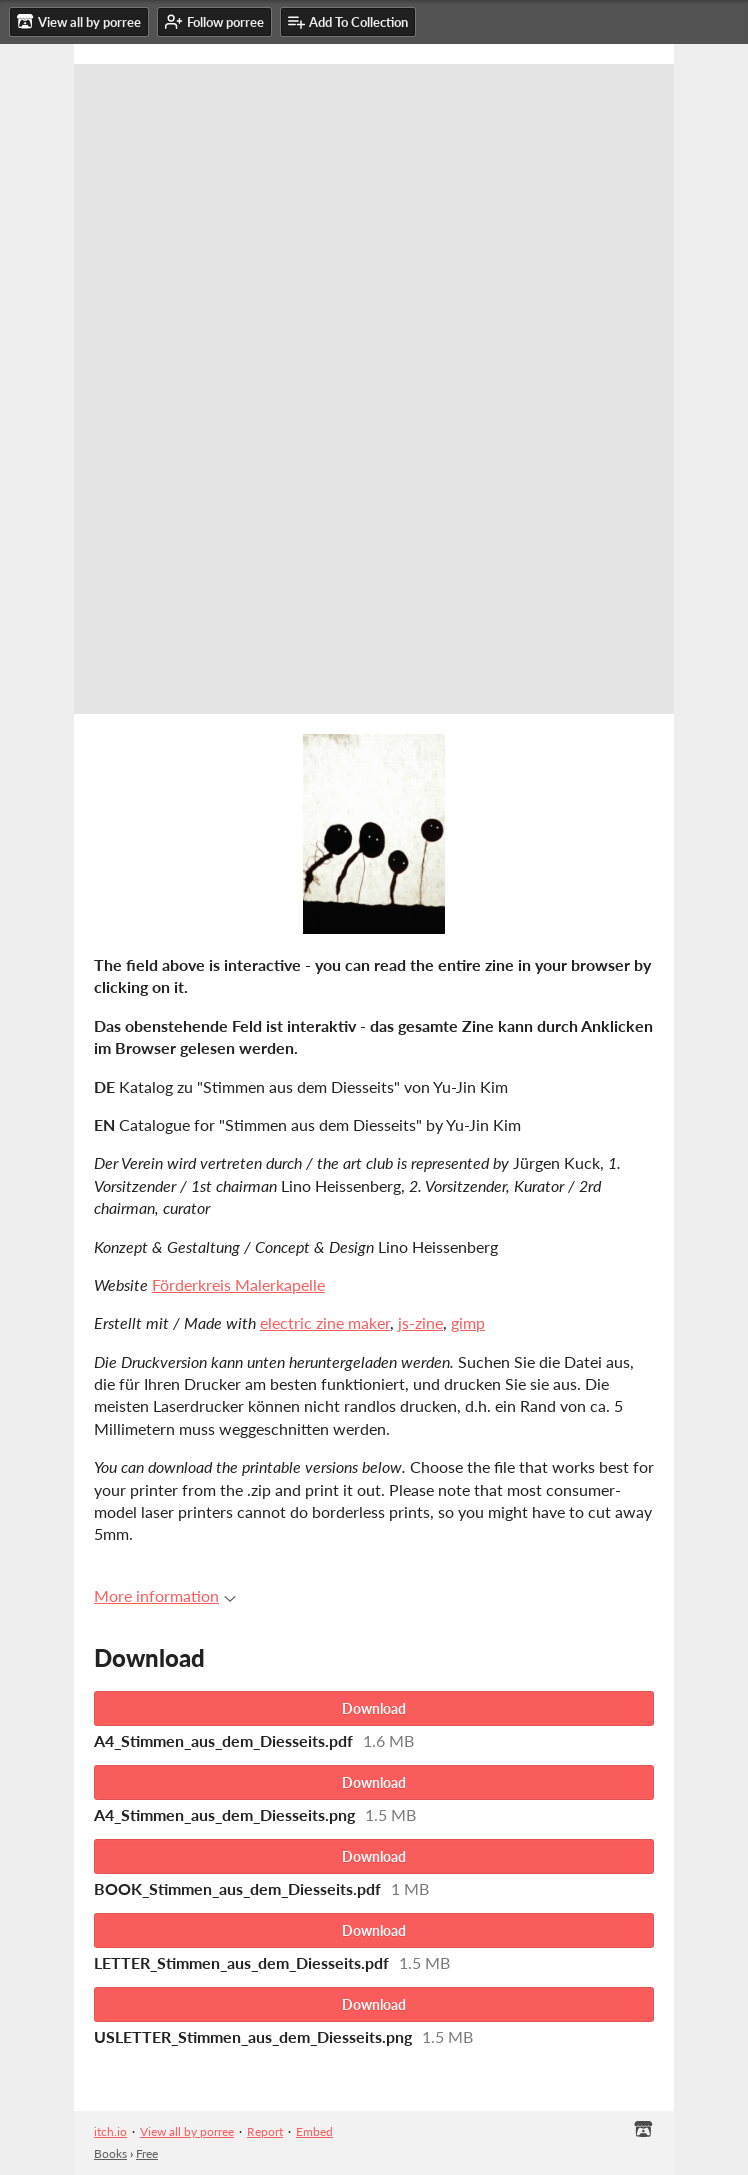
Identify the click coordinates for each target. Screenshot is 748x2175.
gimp (468, 1322)
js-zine (420, 1322)
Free (147, 2153)
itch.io (110, 2131)
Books (110, 2153)
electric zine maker (325, 1322)
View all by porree (187, 2131)
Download (374, 1708)
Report (265, 2131)
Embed (314, 2131)
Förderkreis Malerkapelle (238, 1284)
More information (165, 1595)
